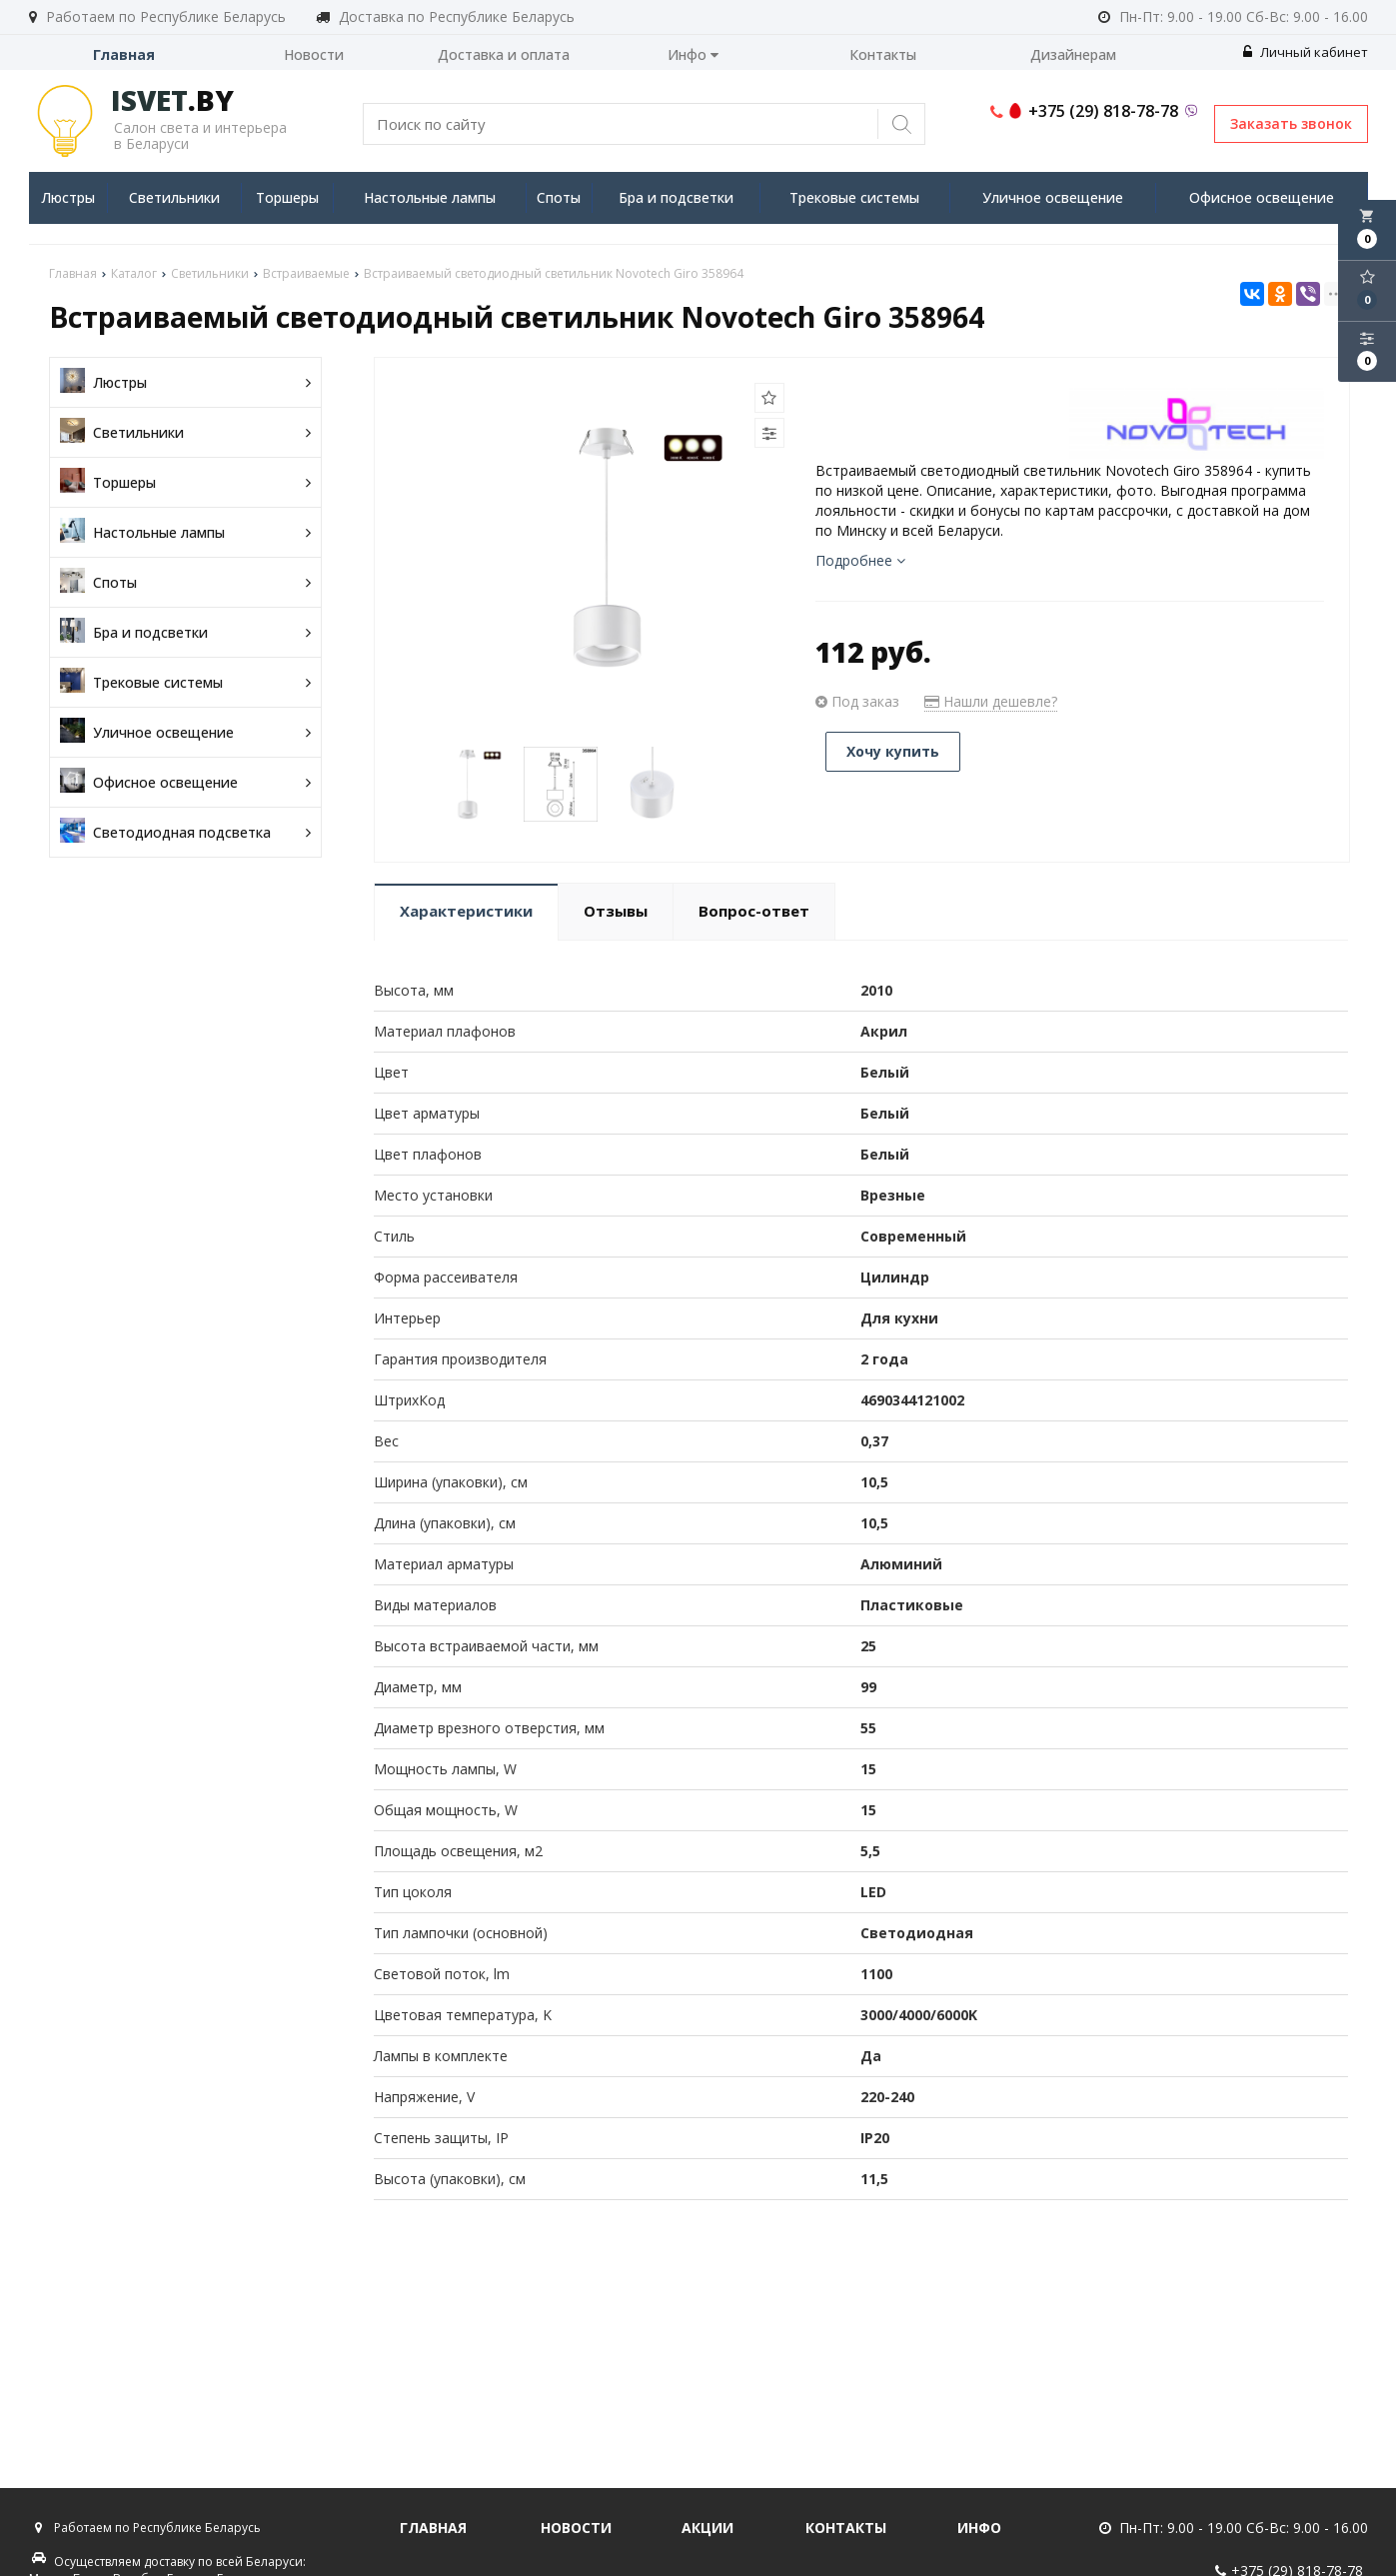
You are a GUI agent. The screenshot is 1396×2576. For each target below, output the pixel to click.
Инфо (693, 54)
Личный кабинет (1305, 52)
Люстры (68, 197)
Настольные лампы (430, 197)
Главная (124, 54)
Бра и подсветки (676, 197)
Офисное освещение (1261, 197)
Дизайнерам (1073, 54)
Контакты (882, 54)
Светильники (174, 197)
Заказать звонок (1291, 123)
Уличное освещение (1052, 197)
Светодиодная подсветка (185, 832)
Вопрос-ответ (753, 911)
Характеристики (466, 911)
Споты (559, 197)
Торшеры (287, 197)
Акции (707, 2527)
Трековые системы (854, 197)
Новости (314, 54)
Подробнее (860, 560)
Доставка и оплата (504, 54)
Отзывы (616, 911)
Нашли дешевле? (990, 701)
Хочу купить (892, 751)
